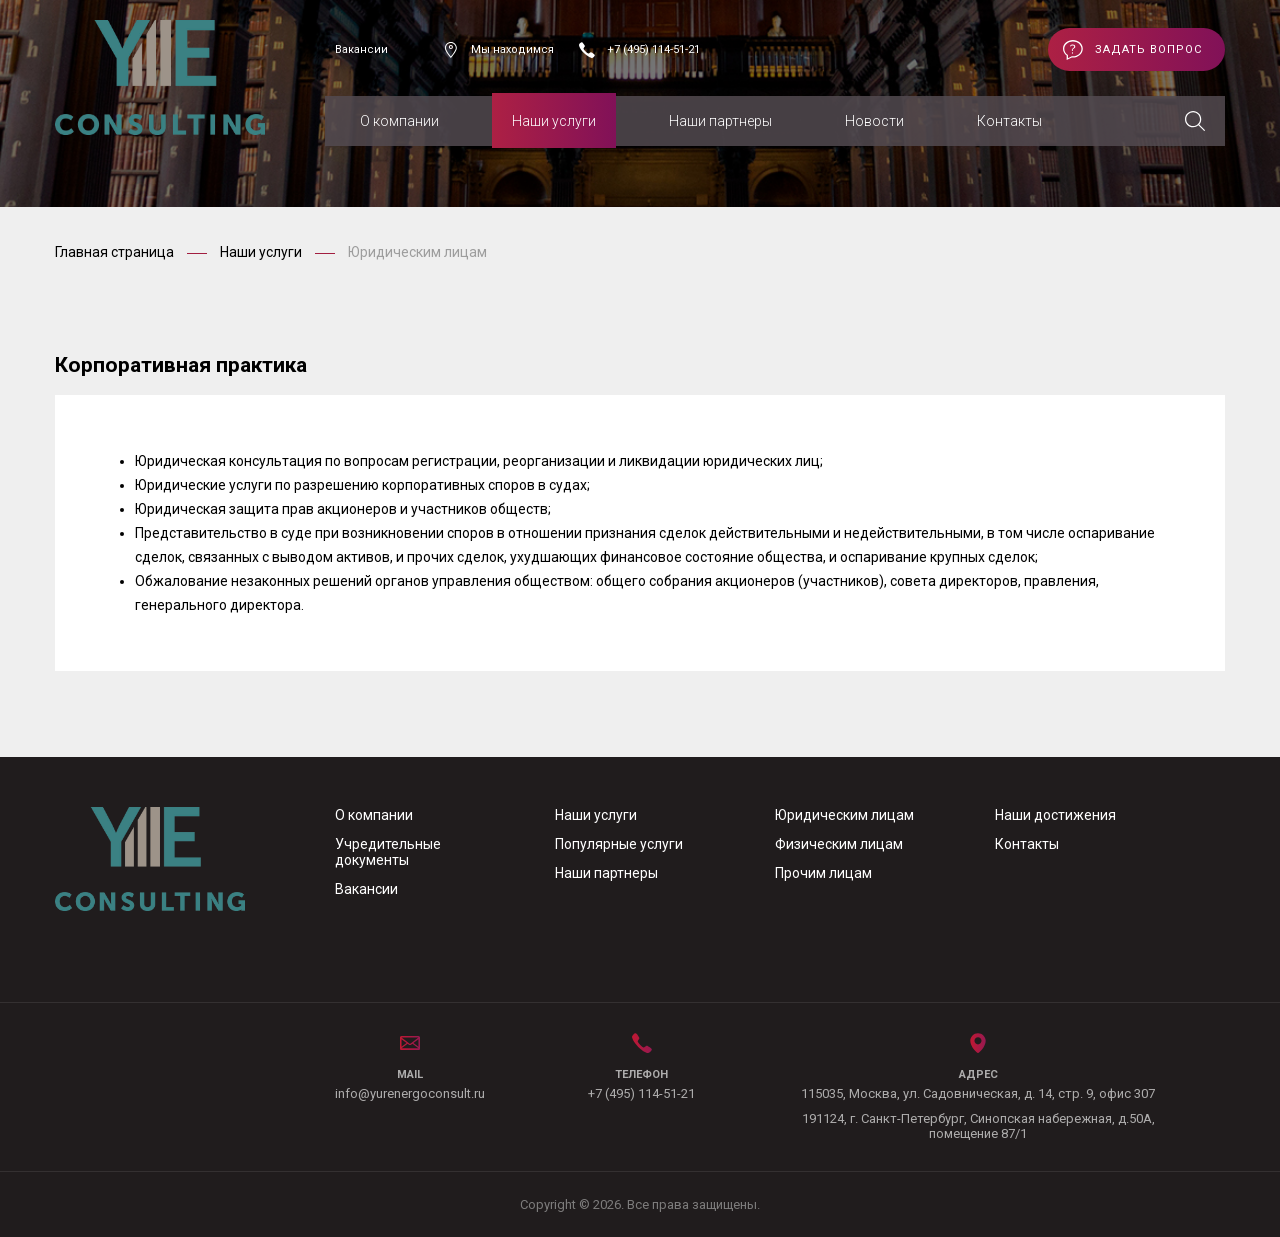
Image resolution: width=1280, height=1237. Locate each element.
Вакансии (361, 49)
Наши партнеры (720, 121)
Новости (874, 121)
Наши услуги (554, 121)
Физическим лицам (839, 844)
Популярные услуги (619, 844)
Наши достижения (1055, 815)
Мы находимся (512, 49)
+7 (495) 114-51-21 (653, 49)
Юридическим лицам (844, 815)
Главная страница (116, 252)
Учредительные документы (388, 852)
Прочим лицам (823, 873)
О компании (399, 121)
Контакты (1009, 121)
